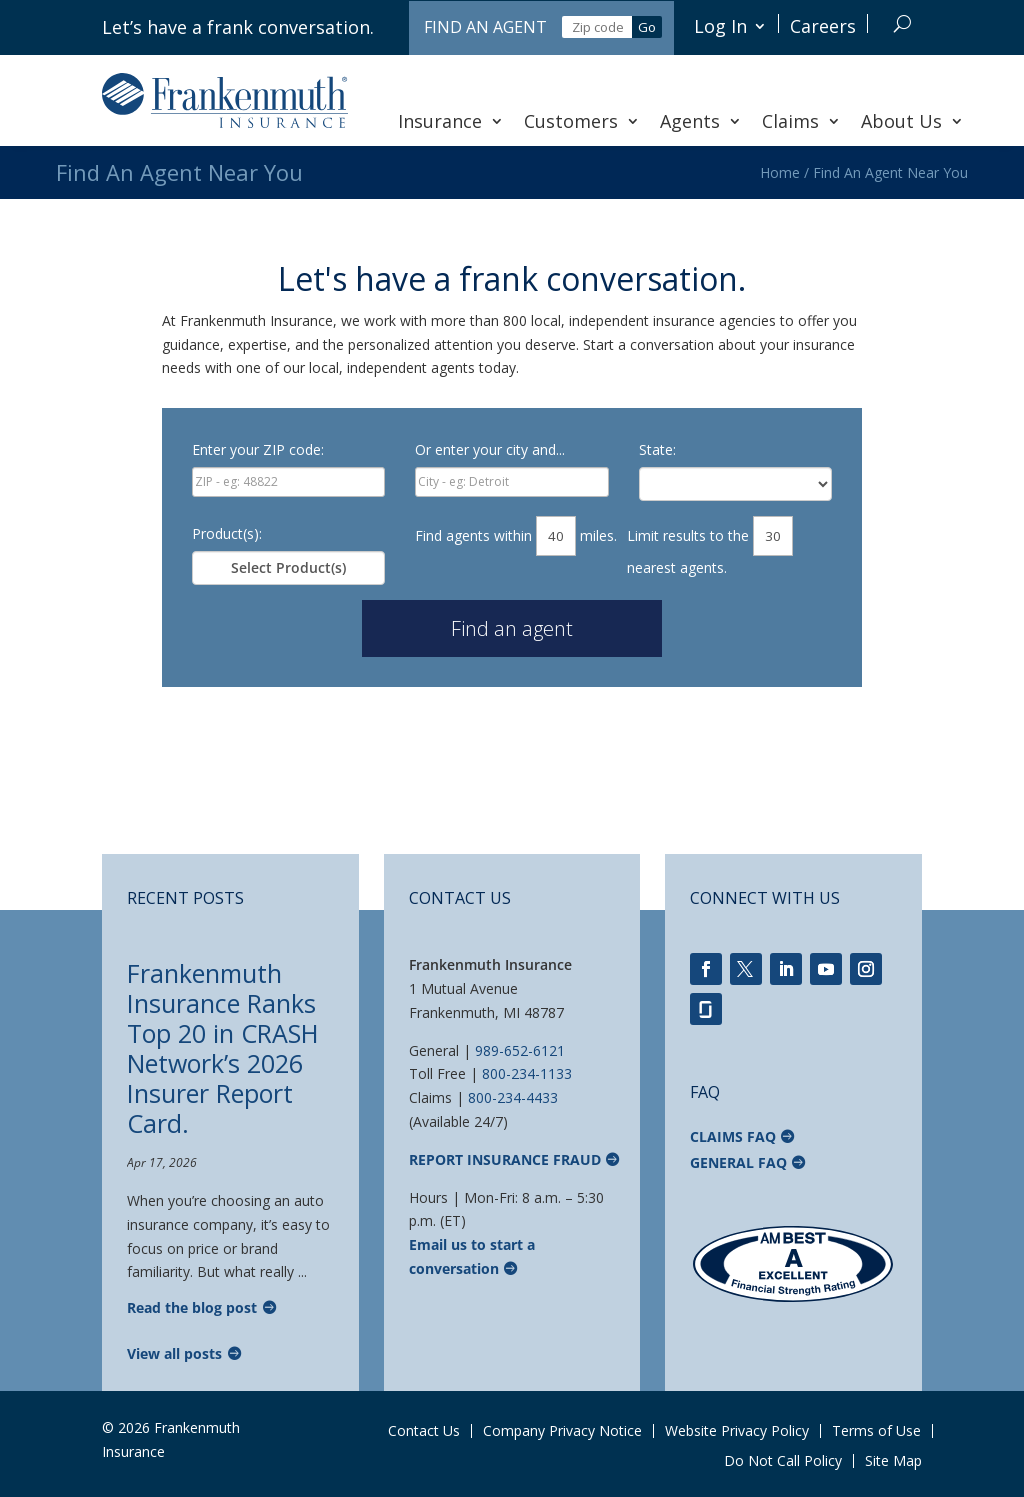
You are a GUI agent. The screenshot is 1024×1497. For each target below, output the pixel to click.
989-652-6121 (520, 1050)
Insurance (451, 121)
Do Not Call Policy (783, 1461)
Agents (701, 121)
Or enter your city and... (490, 449)
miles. (598, 535)
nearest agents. (677, 567)
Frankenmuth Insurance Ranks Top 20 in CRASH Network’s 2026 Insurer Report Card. (223, 1048)
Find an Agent (485, 27)
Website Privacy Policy (737, 1431)
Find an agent (512, 628)
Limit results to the (688, 535)
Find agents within (473, 535)
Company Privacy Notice (562, 1431)
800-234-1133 (527, 1073)
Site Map (893, 1461)
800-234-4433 (513, 1097)
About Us (912, 121)
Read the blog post (192, 1307)
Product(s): (227, 533)
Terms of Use (876, 1431)
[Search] (902, 23)
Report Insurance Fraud (505, 1159)
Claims (801, 121)
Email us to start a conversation (472, 1256)
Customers (582, 121)
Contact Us (424, 1431)
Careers (823, 26)
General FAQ (738, 1162)
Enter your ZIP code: (258, 449)
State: (657, 449)
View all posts (174, 1353)
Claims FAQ (733, 1136)
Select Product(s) (288, 567)
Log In (720, 26)
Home (780, 172)
